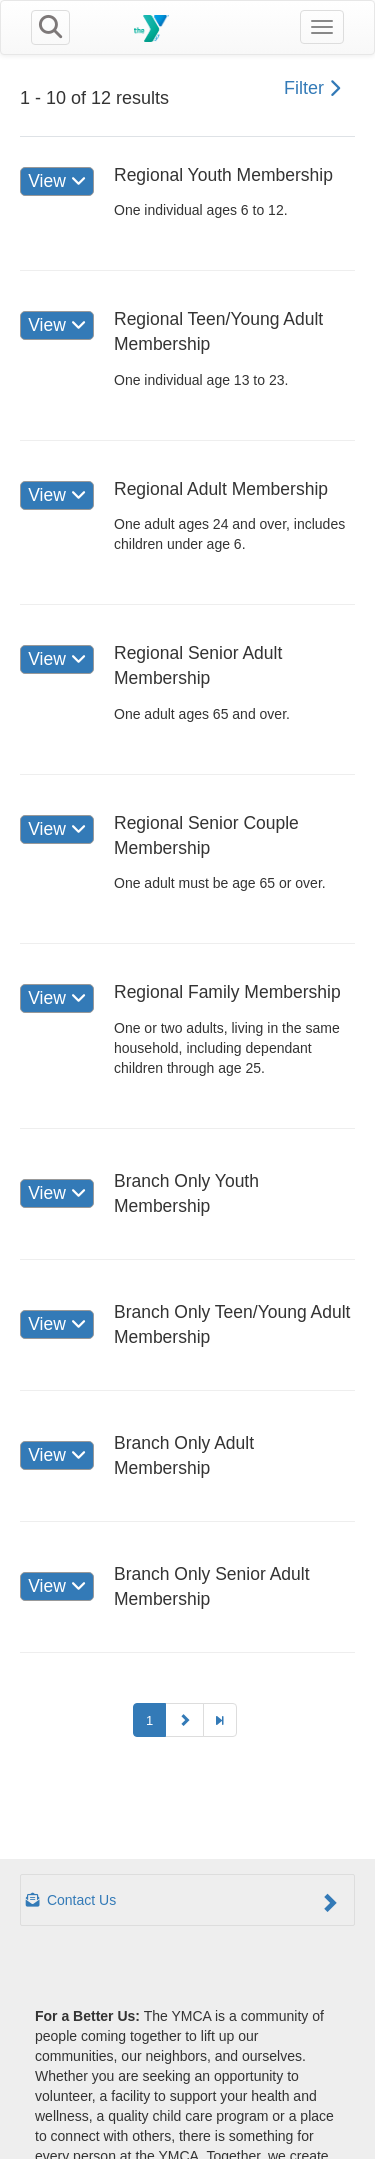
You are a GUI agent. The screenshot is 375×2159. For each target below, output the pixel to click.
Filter (312, 88)
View (56, 181)
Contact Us (182, 1902)
